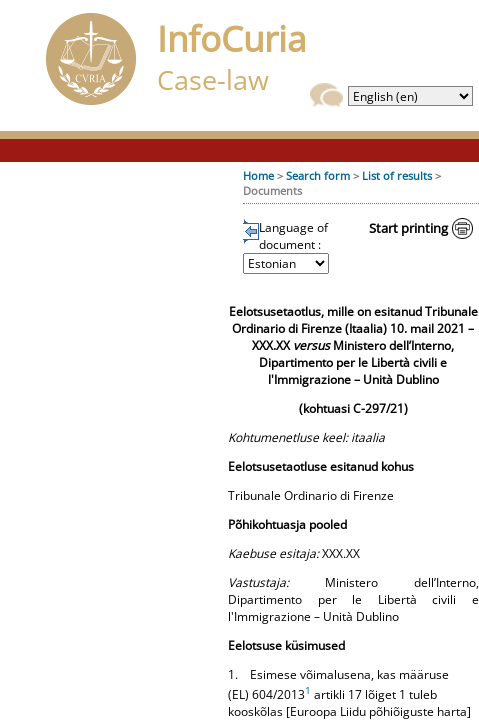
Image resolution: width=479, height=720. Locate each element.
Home (258, 175)
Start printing (408, 228)
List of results (397, 175)
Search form (318, 175)
